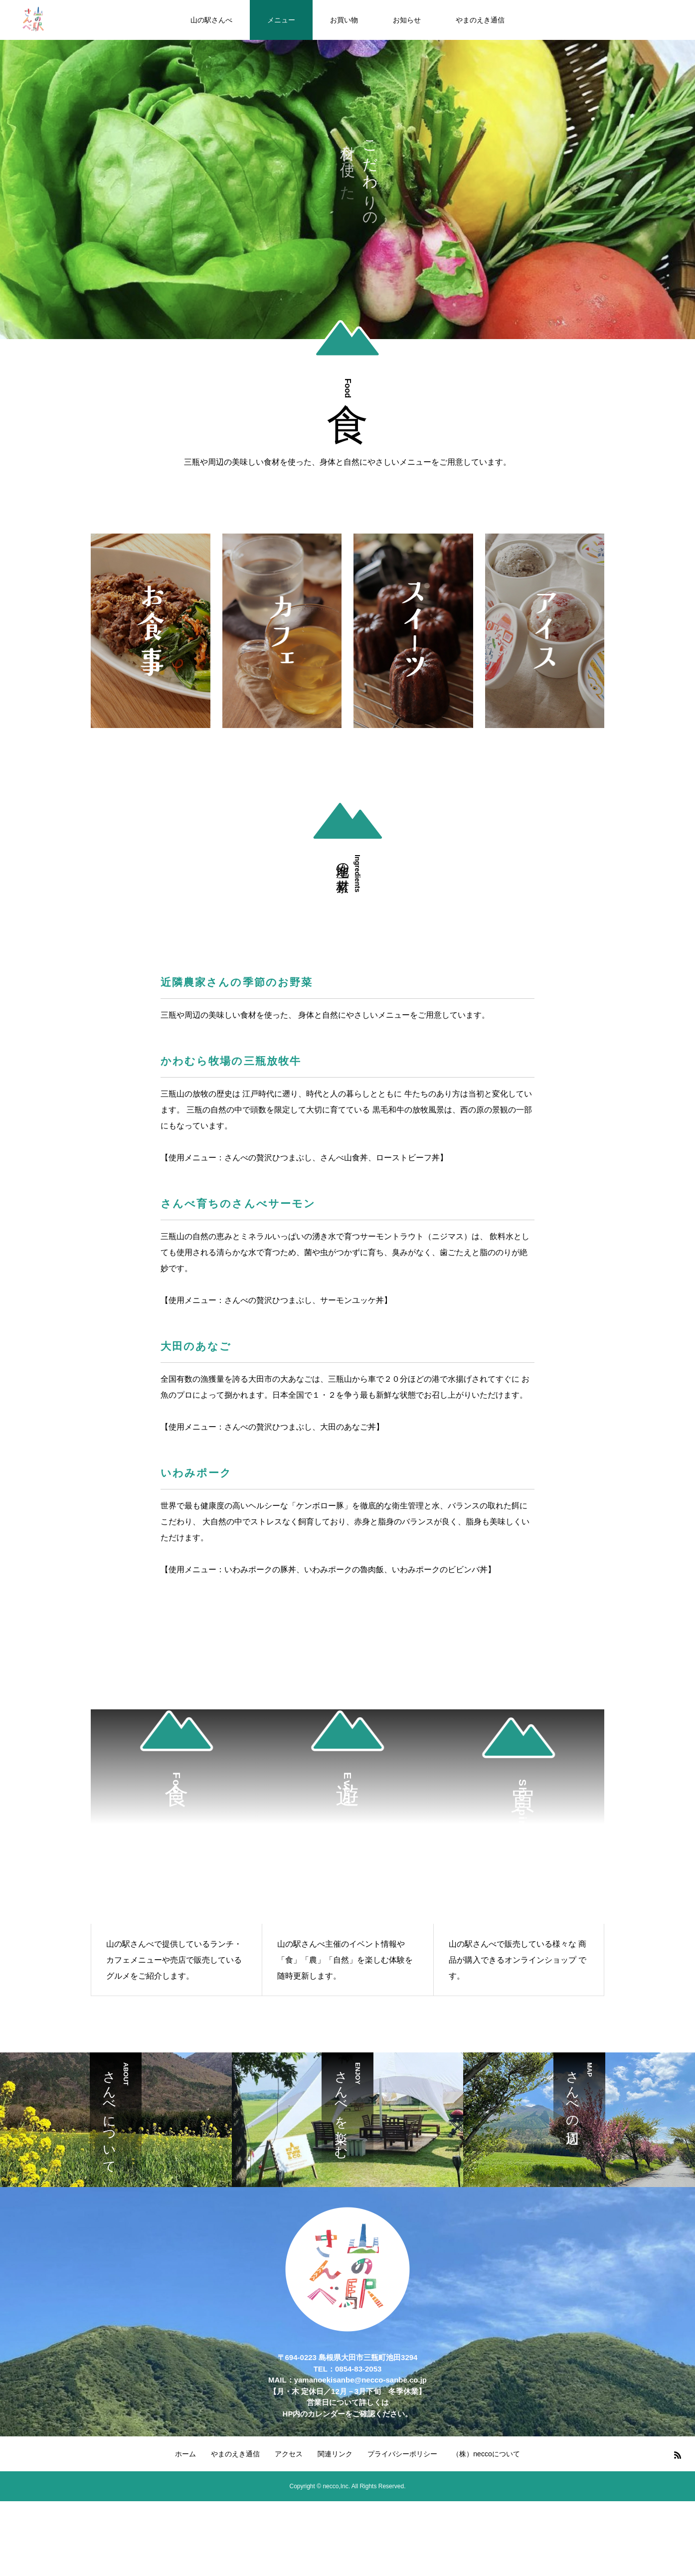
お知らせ (407, 20)
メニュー (281, 20)
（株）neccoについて (486, 2454)
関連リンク (335, 2454)
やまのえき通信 (480, 20)
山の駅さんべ (211, 20)
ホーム (185, 2454)
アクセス (289, 2454)
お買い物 (344, 20)
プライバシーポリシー (402, 2454)
